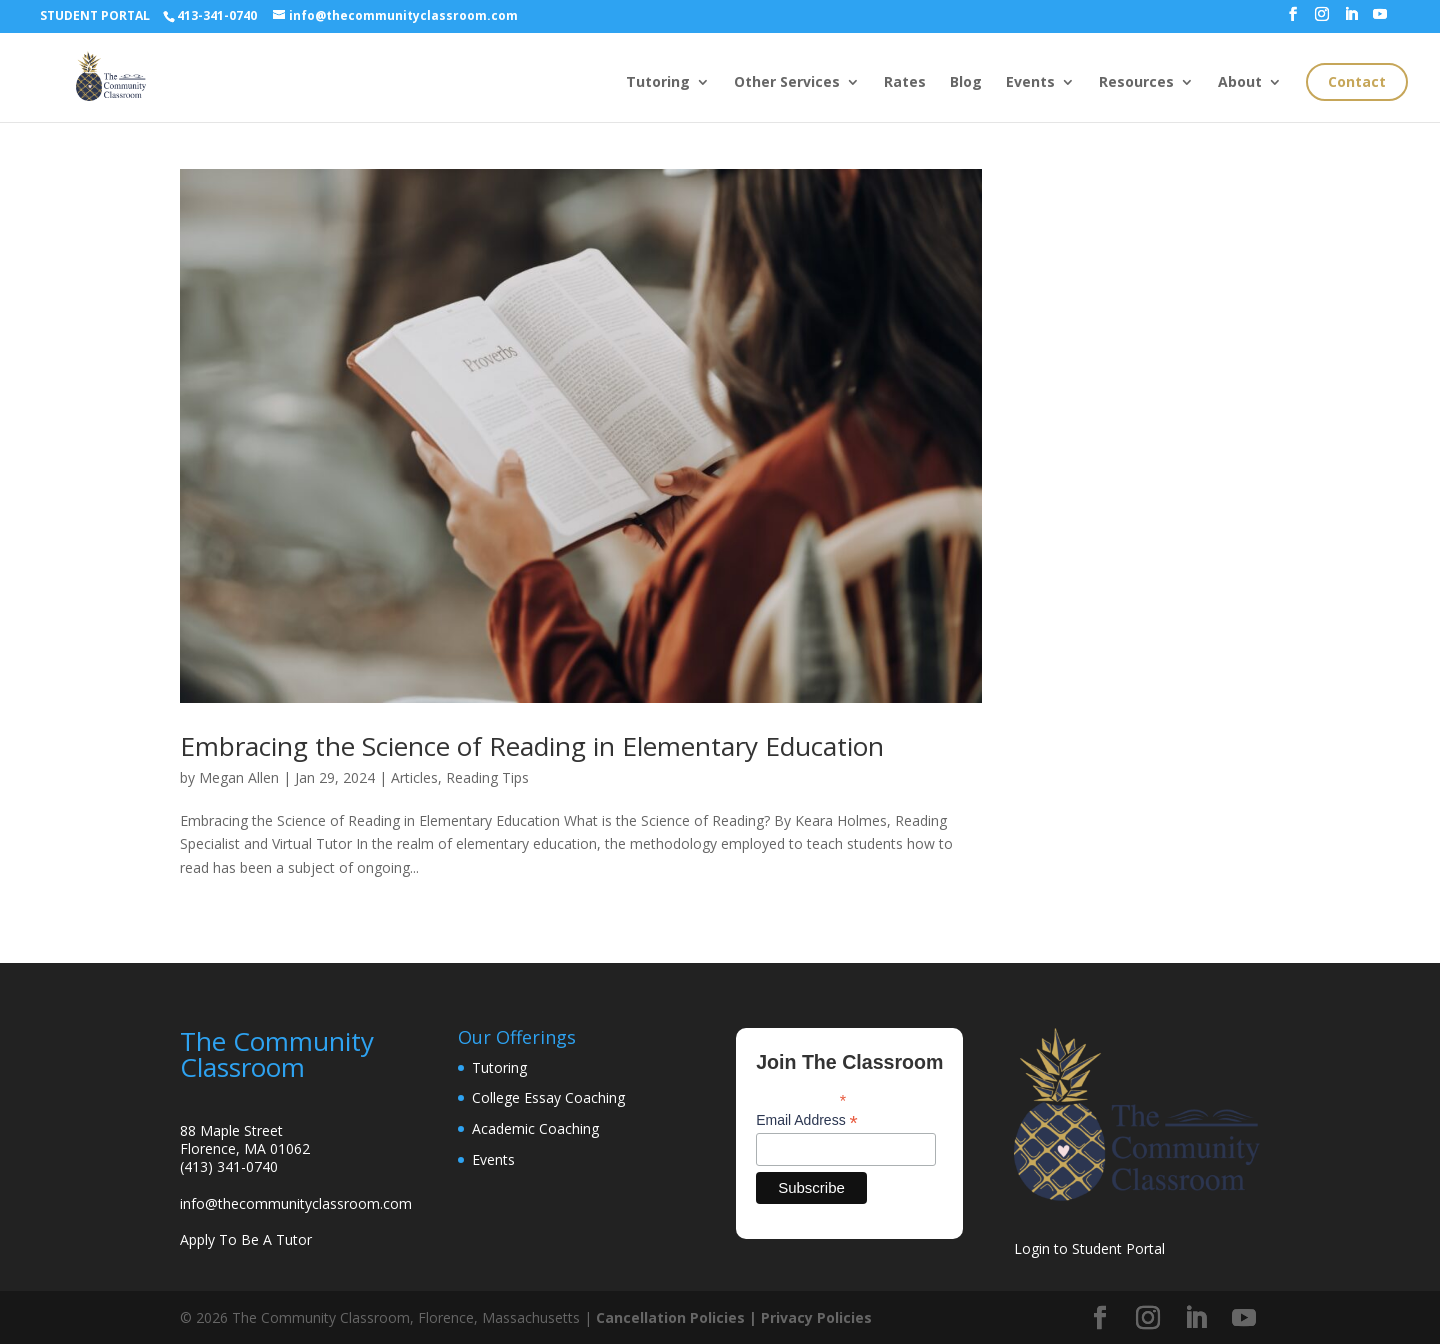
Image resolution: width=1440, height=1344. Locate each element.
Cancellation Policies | (678, 1317)
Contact (1357, 81)
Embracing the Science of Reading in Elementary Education (532, 746)
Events (1030, 83)
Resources (1136, 83)
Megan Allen (239, 777)
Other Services (787, 83)
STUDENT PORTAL (95, 15)
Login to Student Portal (1089, 1248)
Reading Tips (487, 777)
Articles (414, 777)
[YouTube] (1380, 20)
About (1240, 83)
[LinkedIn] (1351, 20)
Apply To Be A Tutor (246, 1239)
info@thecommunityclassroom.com (296, 1203)
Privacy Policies (816, 1317)
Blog (966, 83)
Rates (905, 83)
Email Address (807, 1120)
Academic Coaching (535, 1128)
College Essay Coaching (548, 1097)
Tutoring (658, 83)
